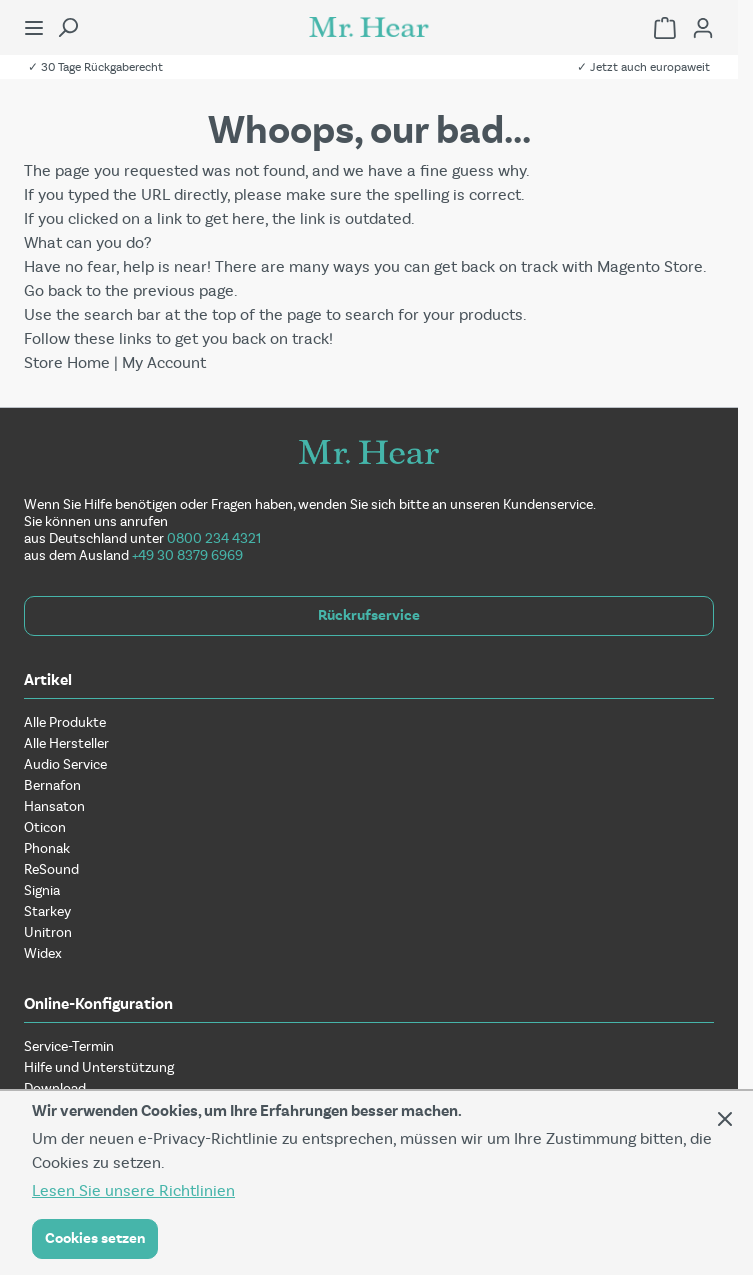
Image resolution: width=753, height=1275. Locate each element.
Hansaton (54, 806)
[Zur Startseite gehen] (369, 27)
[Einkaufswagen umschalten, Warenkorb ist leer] (665, 28)
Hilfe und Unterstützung (99, 1067)
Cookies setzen (95, 1238)
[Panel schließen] (725, 1119)
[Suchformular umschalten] (67, 27)
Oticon (45, 827)
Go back (53, 290)
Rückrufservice (369, 615)
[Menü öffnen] (34, 28)
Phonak (47, 848)
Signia (42, 890)
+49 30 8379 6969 (187, 555)
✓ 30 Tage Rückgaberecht (95, 67)
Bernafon (52, 785)
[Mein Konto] (703, 28)
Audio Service (65, 764)
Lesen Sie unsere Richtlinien (133, 1190)
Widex (43, 953)
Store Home (67, 362)
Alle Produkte (65, 722)
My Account (164, 362)
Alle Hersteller (66, 743)
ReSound (51, 869)
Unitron (48, 932)
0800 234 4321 (214, 538)
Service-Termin (69, 1046)
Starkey (47, 911)
